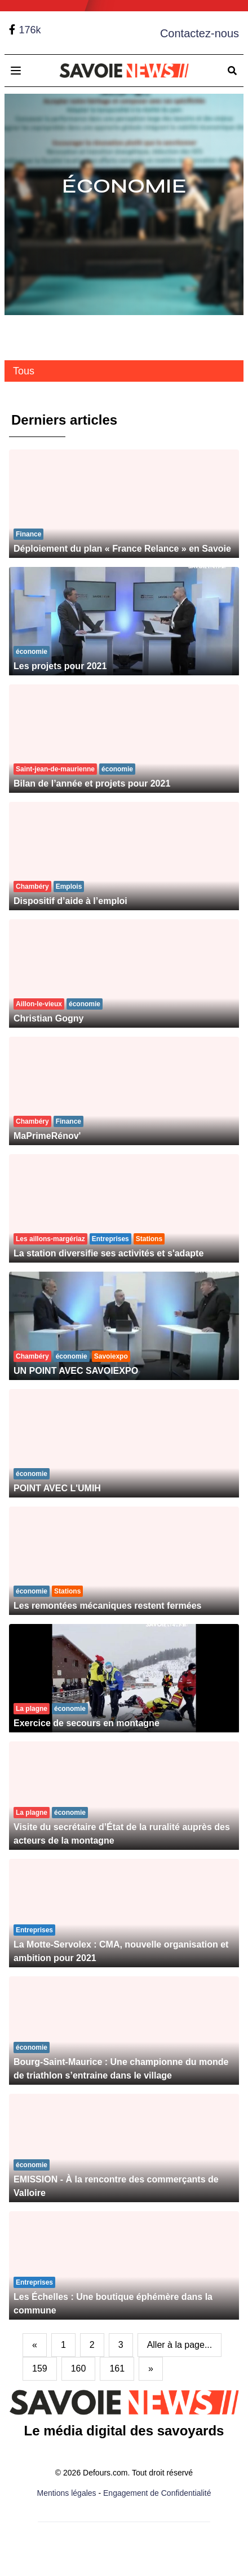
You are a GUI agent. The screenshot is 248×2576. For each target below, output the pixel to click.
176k (30, 30)
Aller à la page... (179, 2345)
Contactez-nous (199, 33)
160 (78, 2368)
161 (117, 2368)
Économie (124, 186)
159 (39, 2368)
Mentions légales (66, 2493)
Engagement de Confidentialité (157, 2493)
